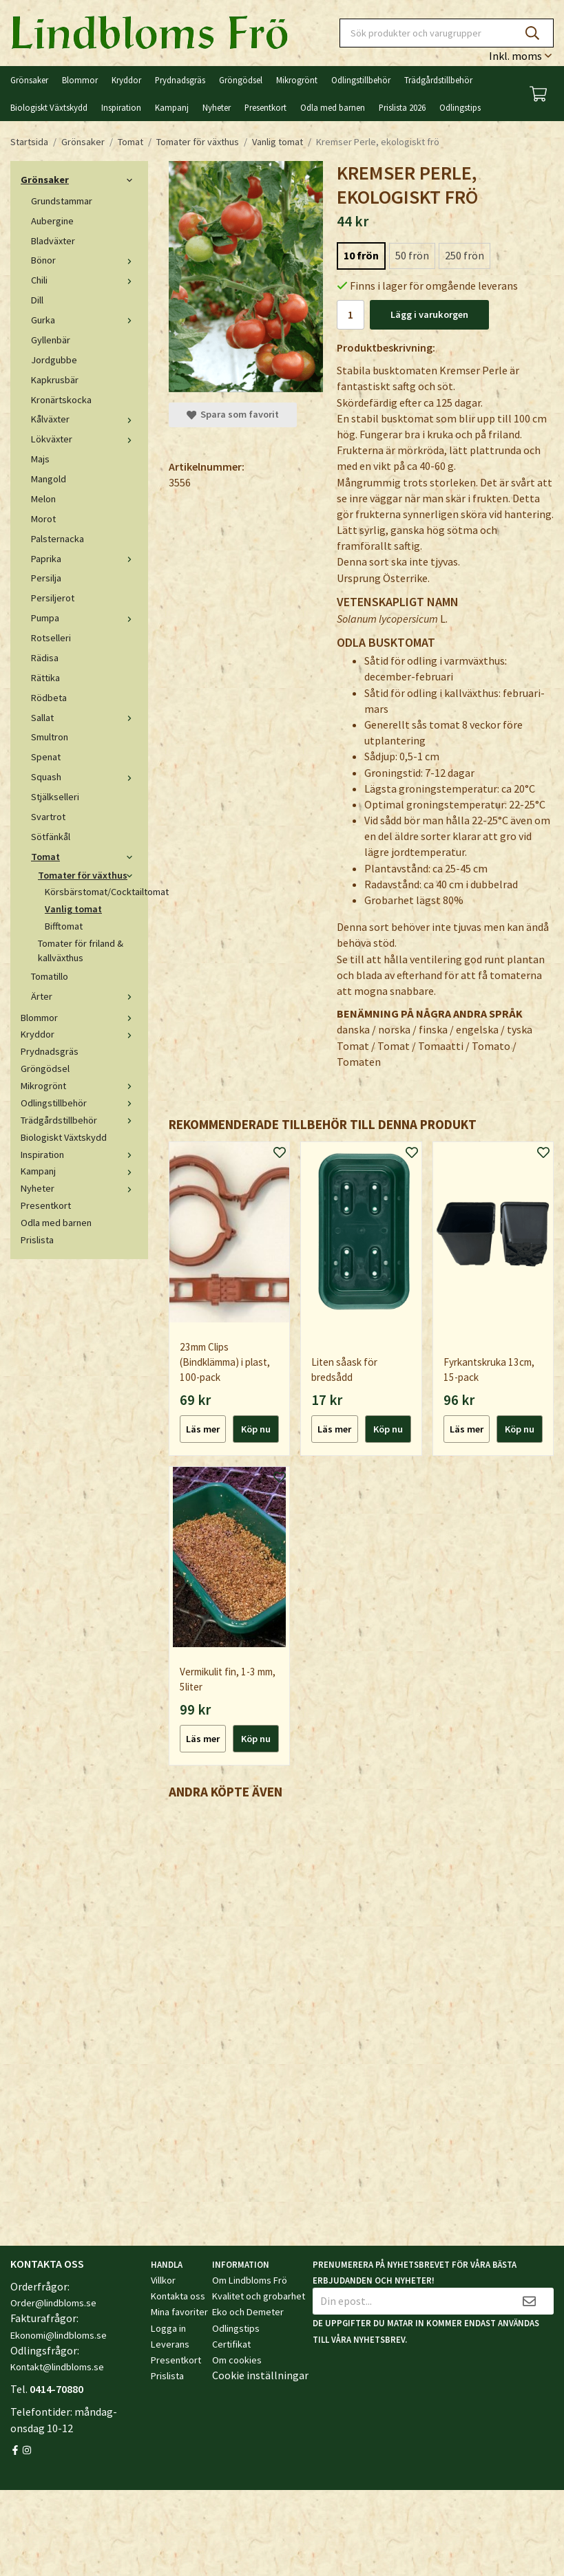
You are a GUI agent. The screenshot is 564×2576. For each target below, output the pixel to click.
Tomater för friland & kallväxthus (80, 950)
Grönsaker (29, 79)
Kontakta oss (178, 2296)
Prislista (37, 1240)
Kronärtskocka (61, 400)
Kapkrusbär (55, 380)
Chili (84, 280)
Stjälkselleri (55, 797)
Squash (84, 777)
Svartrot (48, 817)
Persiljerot (52, 598)
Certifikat (231, 2344)
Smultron (49, 737)
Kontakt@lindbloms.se (57, 2367)
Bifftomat (64, 926)
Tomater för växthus (88, 875)
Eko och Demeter (248, 2312)
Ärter (84, 996)
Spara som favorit (233, 414)
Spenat (46, 757)
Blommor (80, 79)
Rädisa (45, 658)
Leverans (170, 2344)
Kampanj (172, 107)
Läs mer (203, 1429)
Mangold (48, 479)
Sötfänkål (50, 836)
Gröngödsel (240, 79)
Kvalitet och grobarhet (258, 2296)
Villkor (163, 2280)
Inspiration (121, 107)
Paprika (84, 558)
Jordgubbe (54, 360)
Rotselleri (51, 638)
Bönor (84, 260)
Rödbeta (49, 697)
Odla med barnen (332, 107)
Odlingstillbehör (360, 79)
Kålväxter (84, 419)
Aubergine (52, 221)
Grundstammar (61, 201)
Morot (43, 519)
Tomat (84, 856)
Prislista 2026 (402, 107)
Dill (37, 300)
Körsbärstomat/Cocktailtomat (91, 892)
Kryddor (126, 79)
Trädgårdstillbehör (438, 79)
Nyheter (216, 107)
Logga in (168, 2328)
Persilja (46, 578)
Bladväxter (53, 241)
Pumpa (84, 618)
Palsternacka (57, 539)
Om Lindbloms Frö (249, 2280)
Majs (40, 459)
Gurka (84, 320)
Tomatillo (49, 976)
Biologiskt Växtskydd (48, 107)
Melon (43, 499)
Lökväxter (84, 439)
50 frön (412, 255)
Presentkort (265, 107)
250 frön (464, 255)
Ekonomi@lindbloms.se (58, 2335)
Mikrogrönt (296, 79)
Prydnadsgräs (180, 79)
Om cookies (237, 2360)
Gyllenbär (50, 340)
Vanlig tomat (73, 909)
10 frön (361, 255)
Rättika (45, 678)
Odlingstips (460, 107)
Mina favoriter (179, 2312)
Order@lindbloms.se (53, 2303)
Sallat (84, 717)
